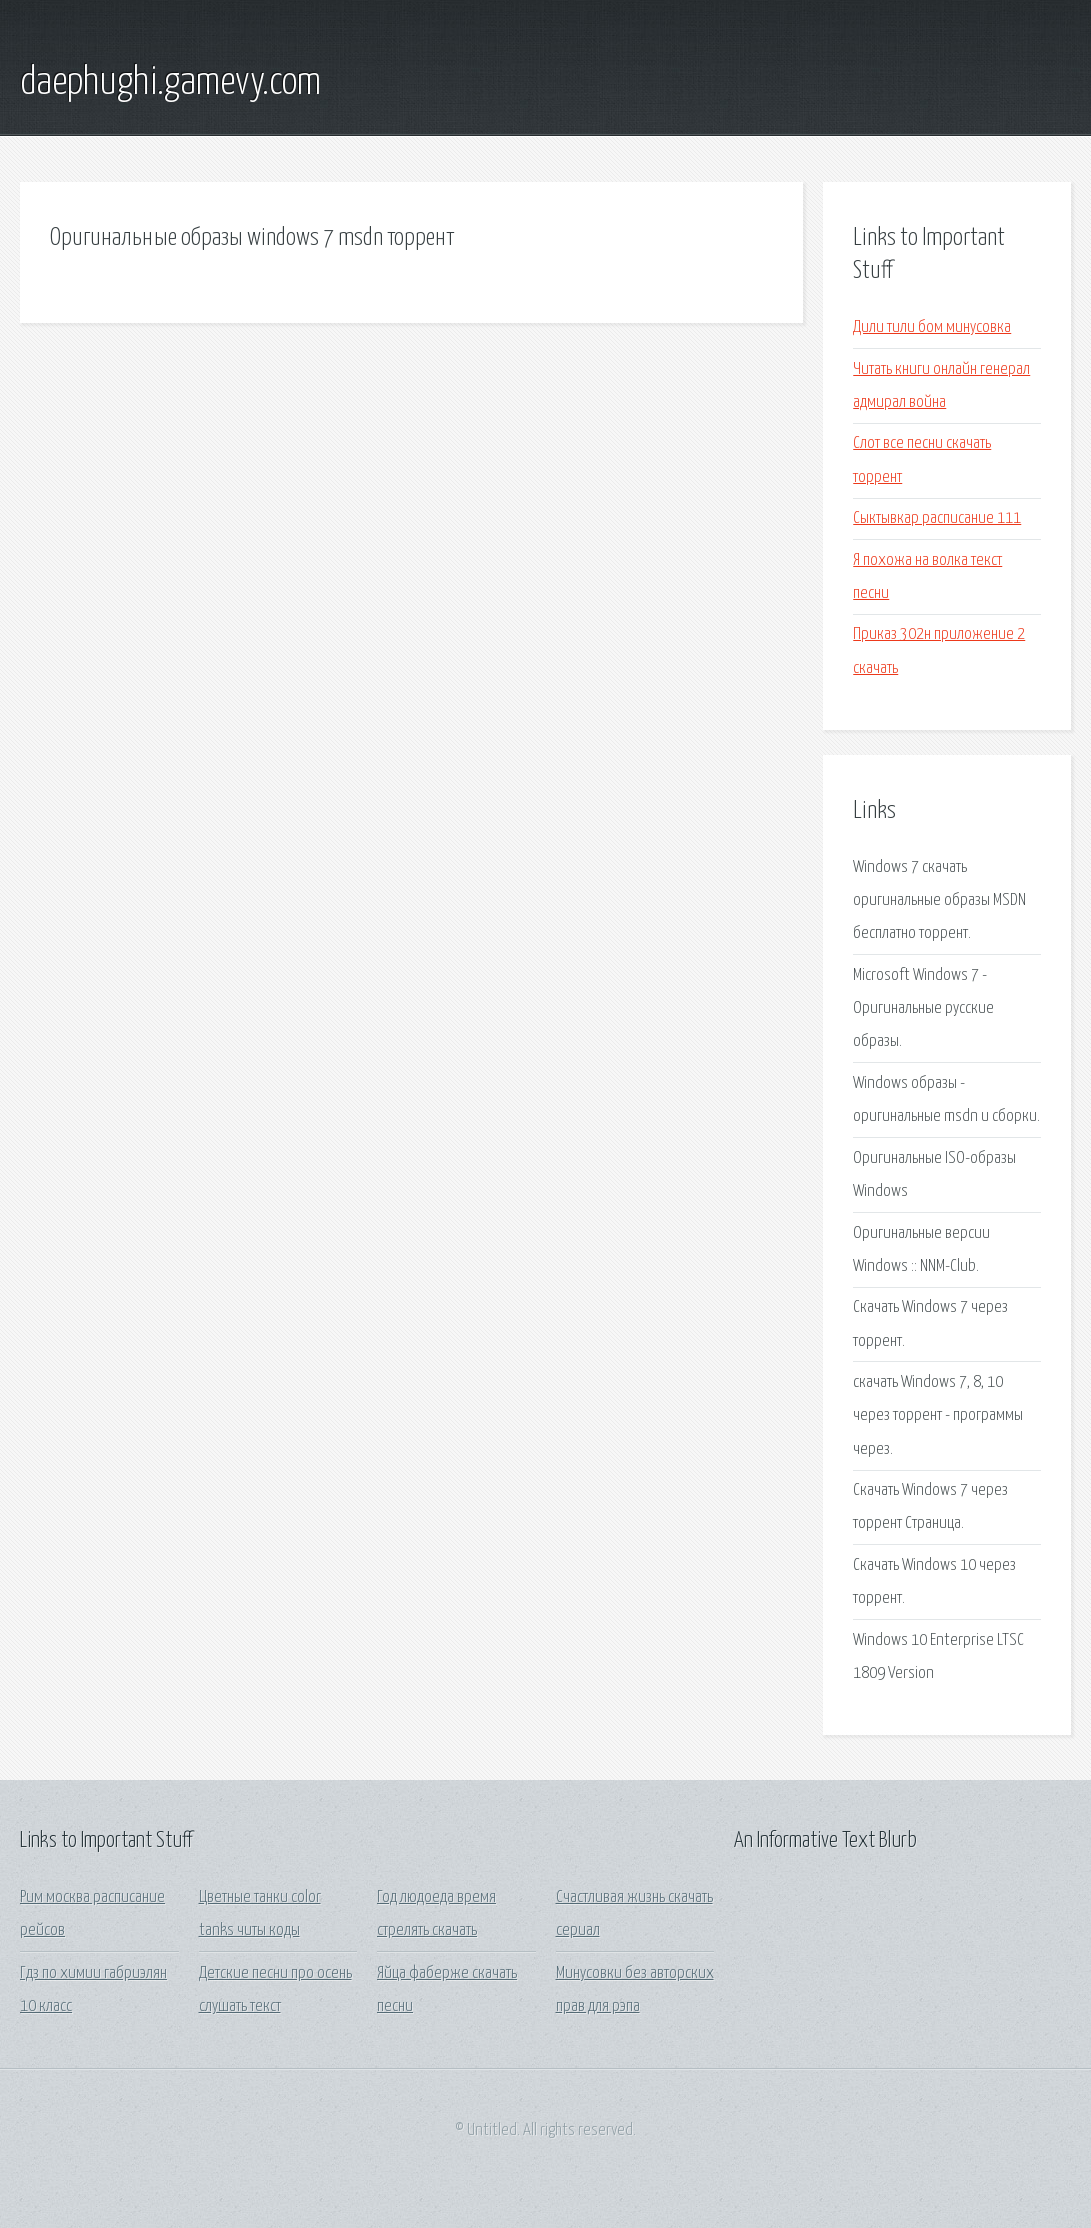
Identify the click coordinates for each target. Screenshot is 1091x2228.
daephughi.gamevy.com (170, 83)
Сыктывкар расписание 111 (937, 518)
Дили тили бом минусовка (932, 327)
